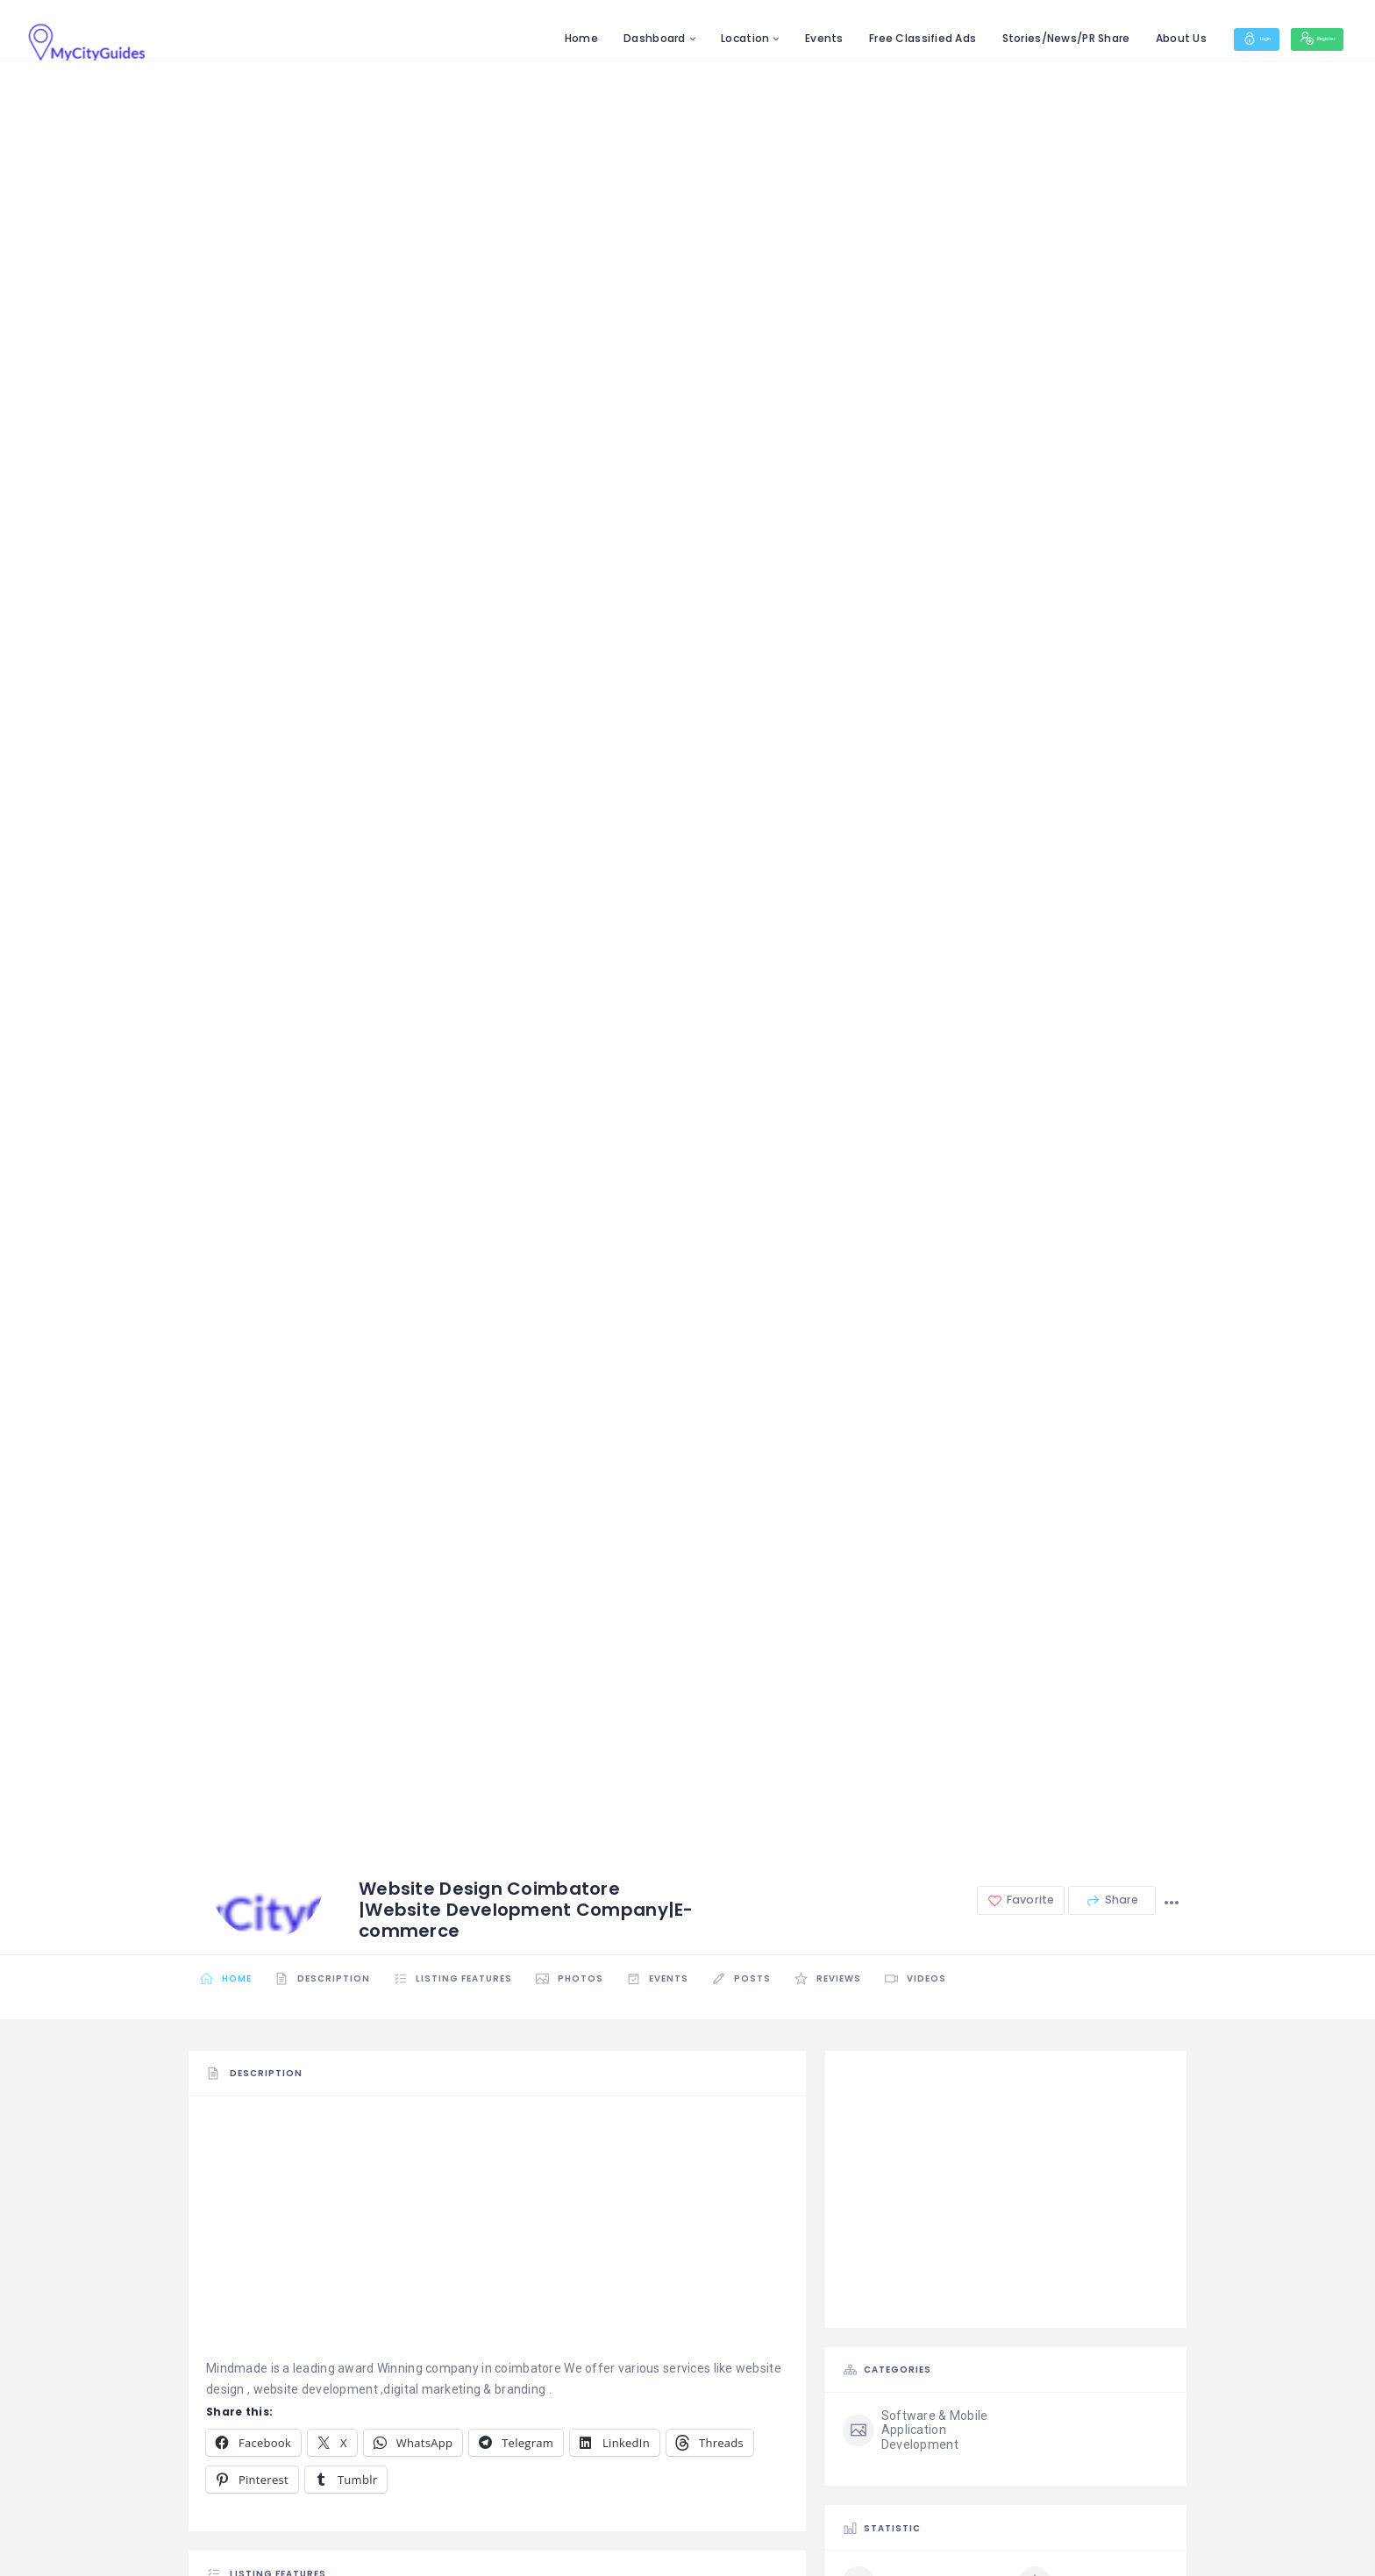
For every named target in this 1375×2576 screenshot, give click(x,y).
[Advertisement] (497, 2235)
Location (688, 38)
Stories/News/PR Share (1008, 38)
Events (767, 38)
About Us (1123, 38)
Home (523, 38)
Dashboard (597, 38)
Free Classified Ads (865, 38)
